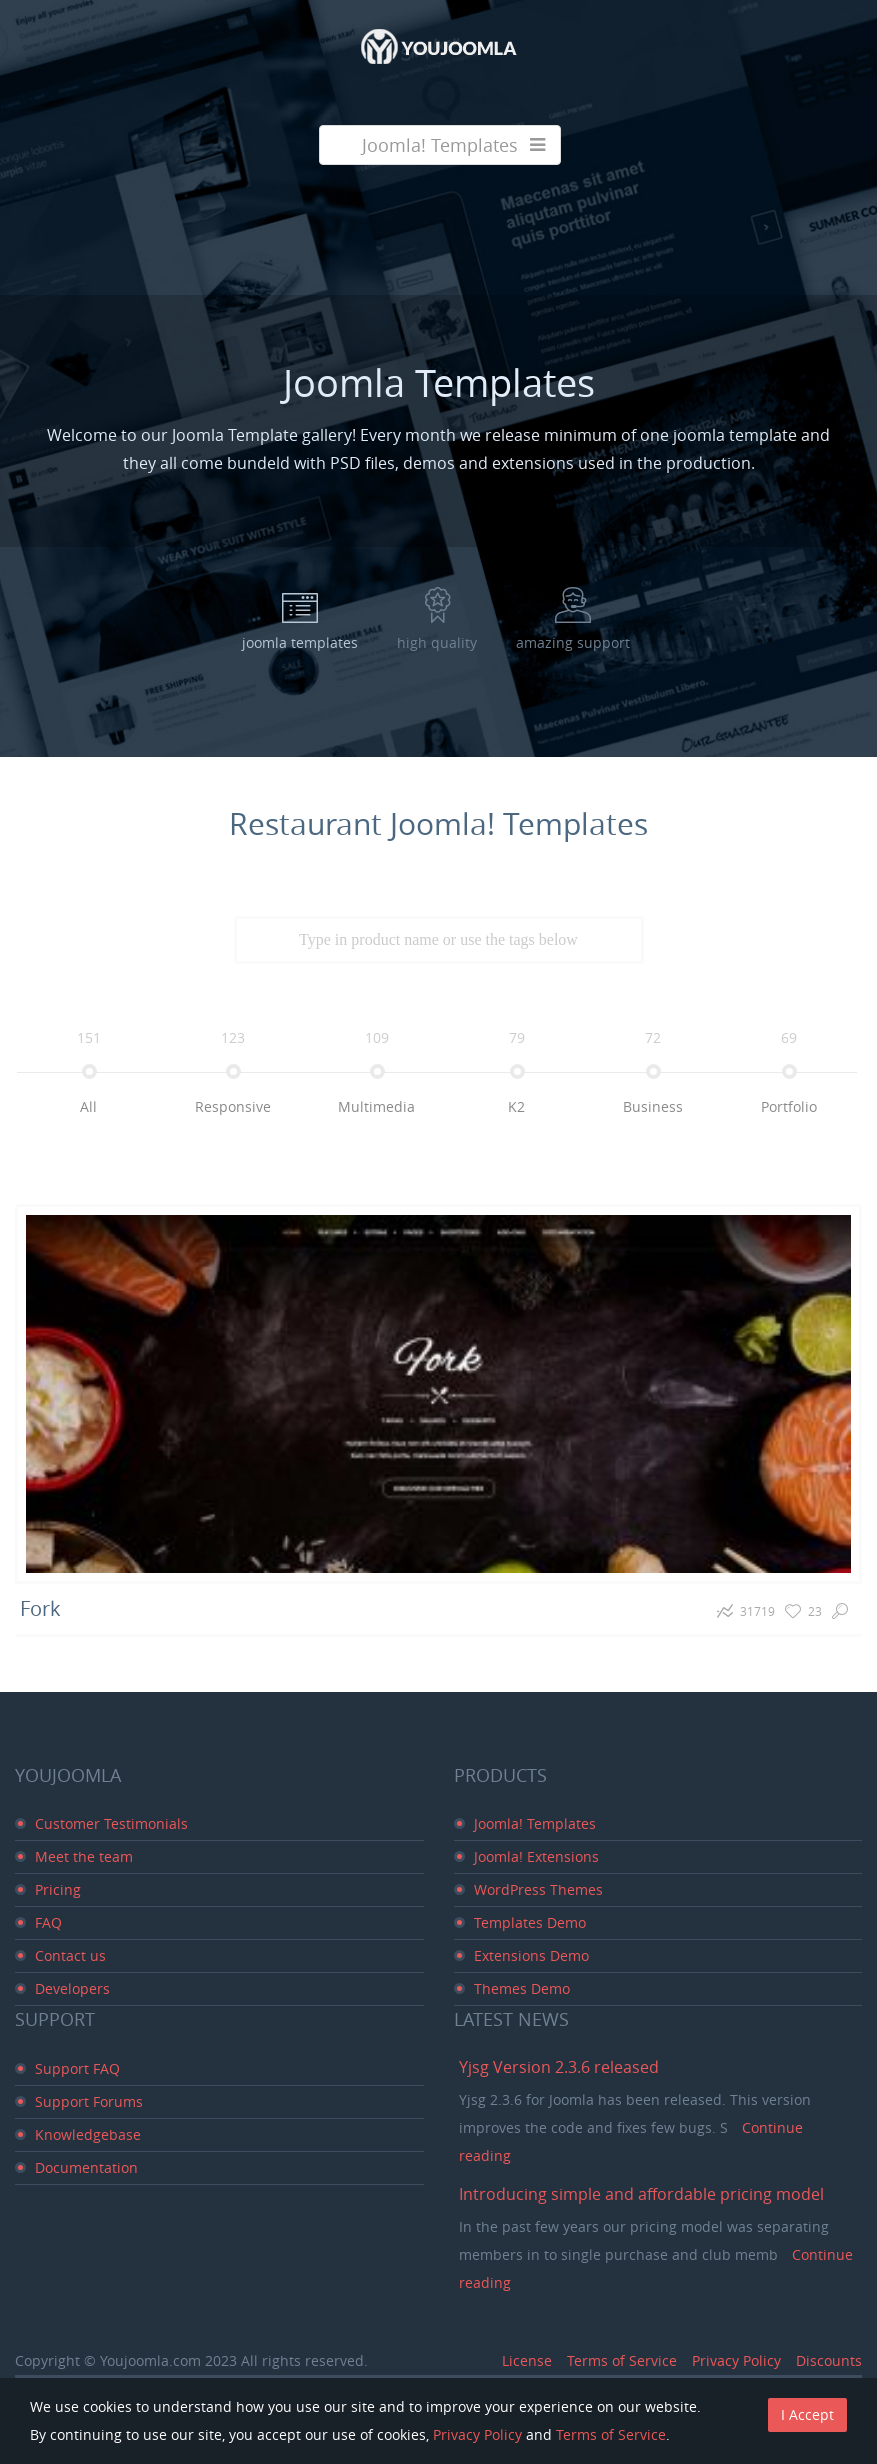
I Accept (807, 2414)
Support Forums (89, 2101)
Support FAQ (77, 2068)
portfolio (789, 1106)
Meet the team (84, 1856)
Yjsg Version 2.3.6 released (559, 2067)
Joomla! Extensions (536, 1856)
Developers (72, 1988)
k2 (516, 1106)
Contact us (70, 1955)
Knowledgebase (88, 2134)
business (653, 1106)
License (527, 2360)
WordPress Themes (538, 1889)
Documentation (86, 2167)
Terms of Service (622, 2360)
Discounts (829, 2360)
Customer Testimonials (111, 1823)
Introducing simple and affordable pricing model (641, 2194)
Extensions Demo (531, 1955)
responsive (233, 1106)
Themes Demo (522, 1988)
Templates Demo (530, 1922)
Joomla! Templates (535, 1823)
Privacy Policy (736, 2360)
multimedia (376, 1106)
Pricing (58, 1889)
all (88, 1106)
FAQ (48, 1922)
